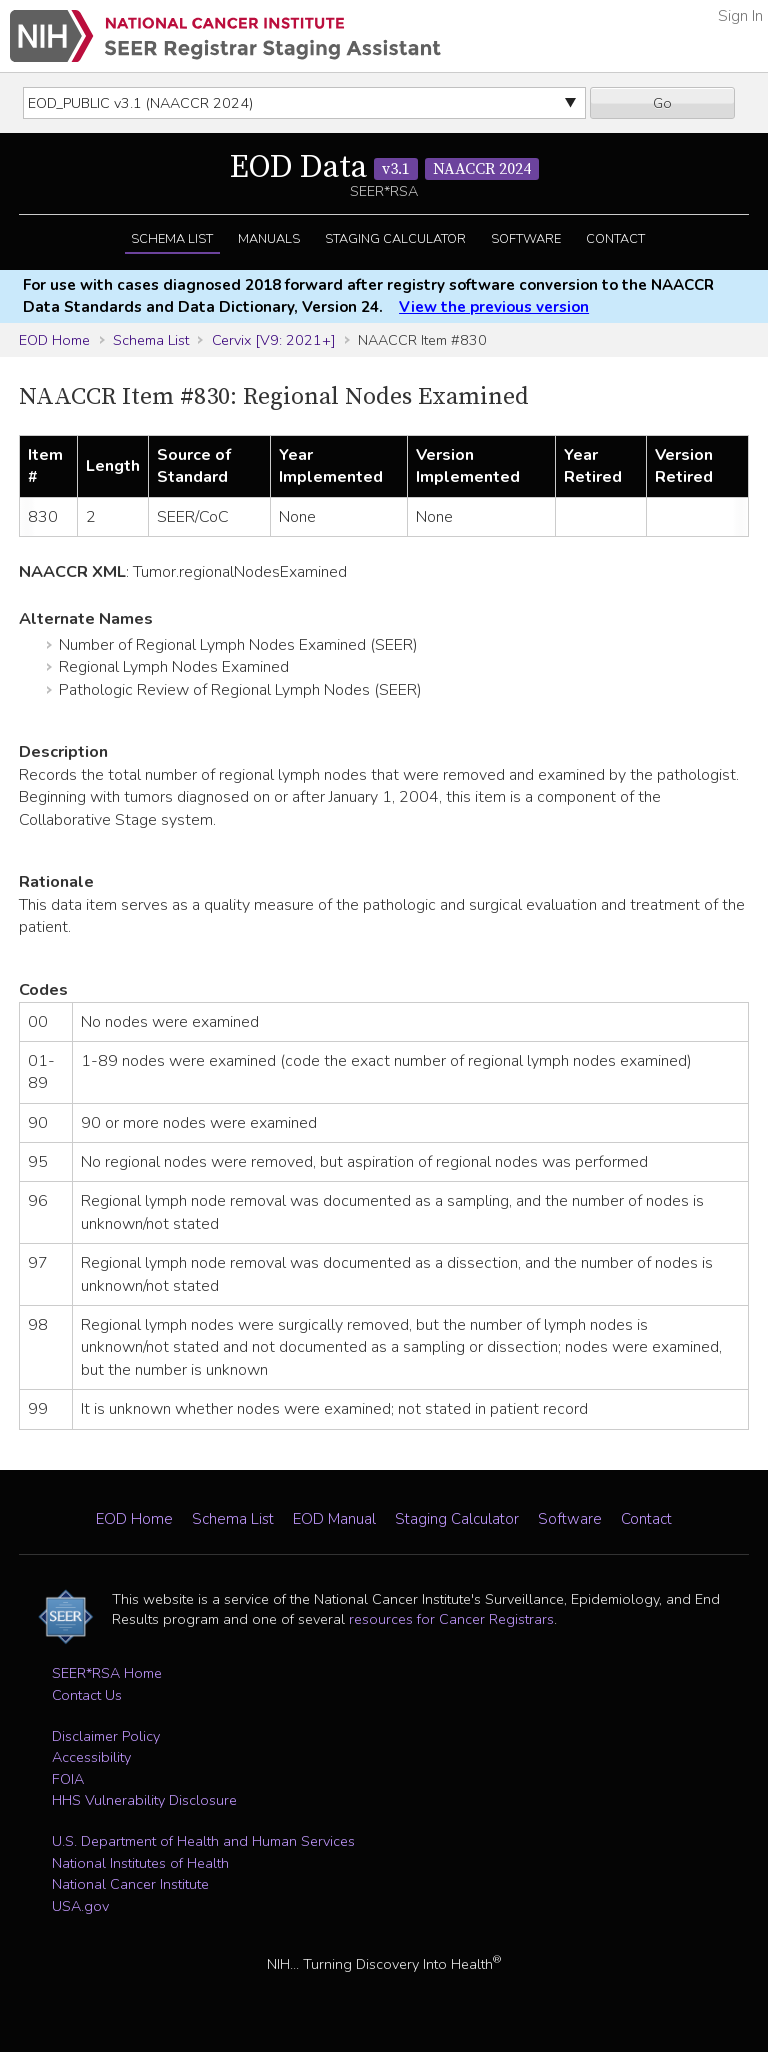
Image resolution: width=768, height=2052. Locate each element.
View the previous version (494, 307)
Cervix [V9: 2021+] (274, 340)
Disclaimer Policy (106, 1736)
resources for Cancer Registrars (451, 1619)
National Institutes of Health (140, 1863)
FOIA (68, 1779)
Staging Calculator (395, 239)
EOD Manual (334, 1519)
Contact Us (87, 1695)
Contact (615, 239)
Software (526, 239)
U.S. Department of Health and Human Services (203, 1841)
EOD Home (54, 340)
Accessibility (91, 1757)
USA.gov (80, 1906)
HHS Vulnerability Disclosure (144, 1800)
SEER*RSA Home (107, 1673)
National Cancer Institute (130, 1884)
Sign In (740, 16)
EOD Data (384, 168)
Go (662, 103)
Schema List (172, 239)
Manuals (269, 239)
